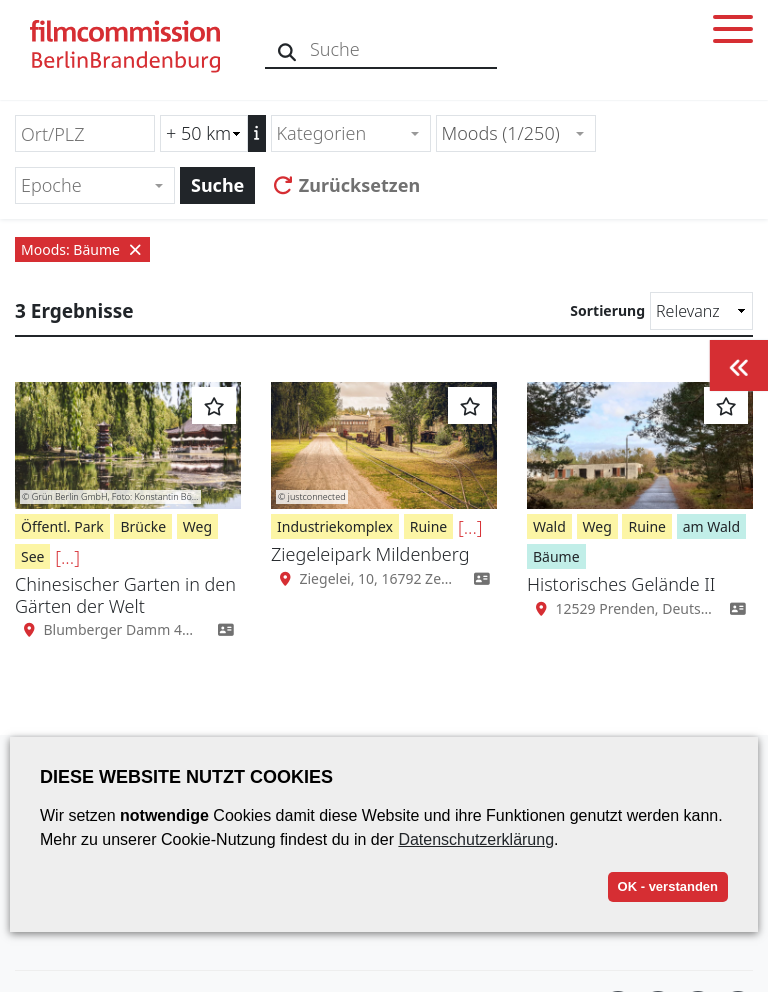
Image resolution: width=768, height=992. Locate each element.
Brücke (143, 526)
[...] (67, 557)
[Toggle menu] (733, 32)
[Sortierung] (701, 311)
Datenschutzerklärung (476, 839)
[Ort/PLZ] (85, 133)
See (32, 556)
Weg (197, 526)
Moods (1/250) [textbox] (501, 133)
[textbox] (342, 133)
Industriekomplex (335, 526)
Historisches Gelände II (621, 584)
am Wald (711, 526)
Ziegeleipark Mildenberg (370, 554)
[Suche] (287, 49)
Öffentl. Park (62, 526)
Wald (549, 526)
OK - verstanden (668, 886)
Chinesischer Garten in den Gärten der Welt (125, 595)
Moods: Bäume (82, 249)
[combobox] (351, 133)
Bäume (556, 556)
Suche (217, 185)
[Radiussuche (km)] (204, 133)
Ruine (429, 526)
